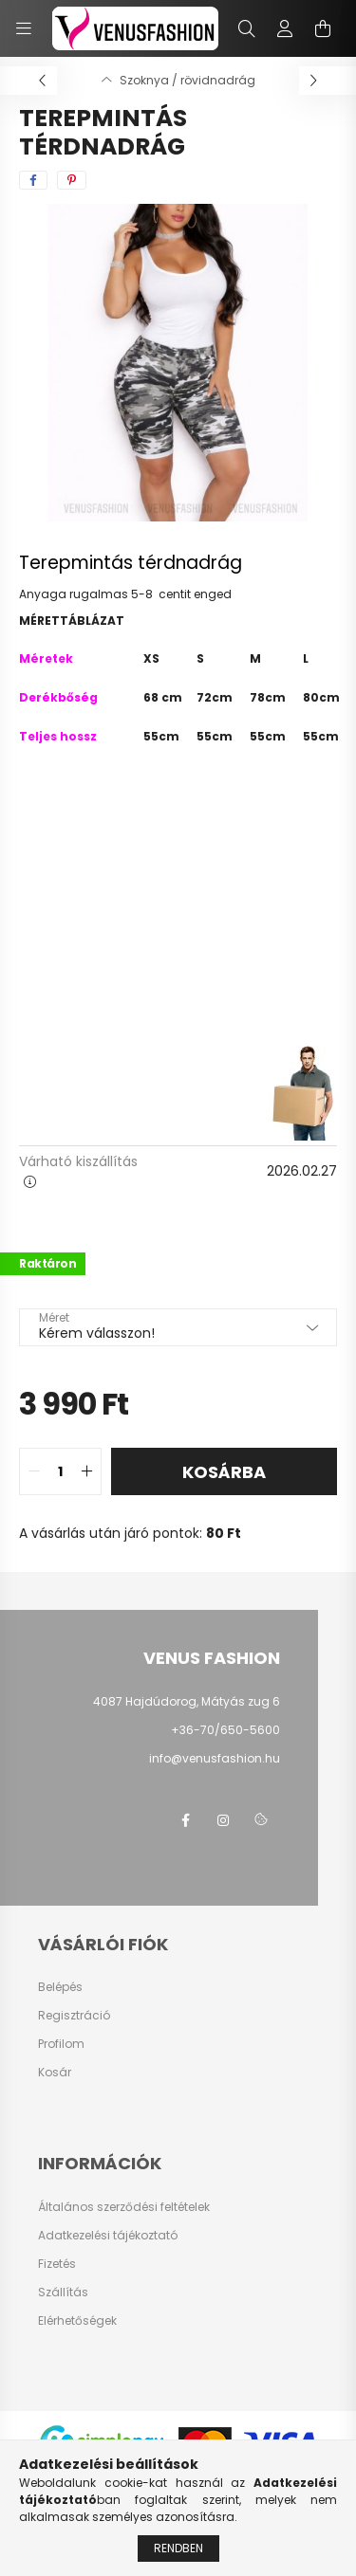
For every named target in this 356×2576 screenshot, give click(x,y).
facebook (185, 1820)
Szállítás (63, 2292)
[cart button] (323, 28)
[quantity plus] (86, 1471)
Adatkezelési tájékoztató (108, 2235)
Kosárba (224, 1472)
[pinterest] (71, 180)
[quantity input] (60, 1471)
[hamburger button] (24, 28)
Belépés (60, 1987)
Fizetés (57, 2264)
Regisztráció (74, 2015)
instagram (223, 1820)
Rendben (178, 2559)
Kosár (54, 2072)
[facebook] (33, 180)
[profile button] (285, 28)
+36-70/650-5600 (225, 1730)
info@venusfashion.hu (214, 1758)
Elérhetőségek (77, 2321)
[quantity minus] (34, 1471)
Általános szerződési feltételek (124, 2207)
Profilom (61, 2044)
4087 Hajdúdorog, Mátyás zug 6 (186, 1701)
